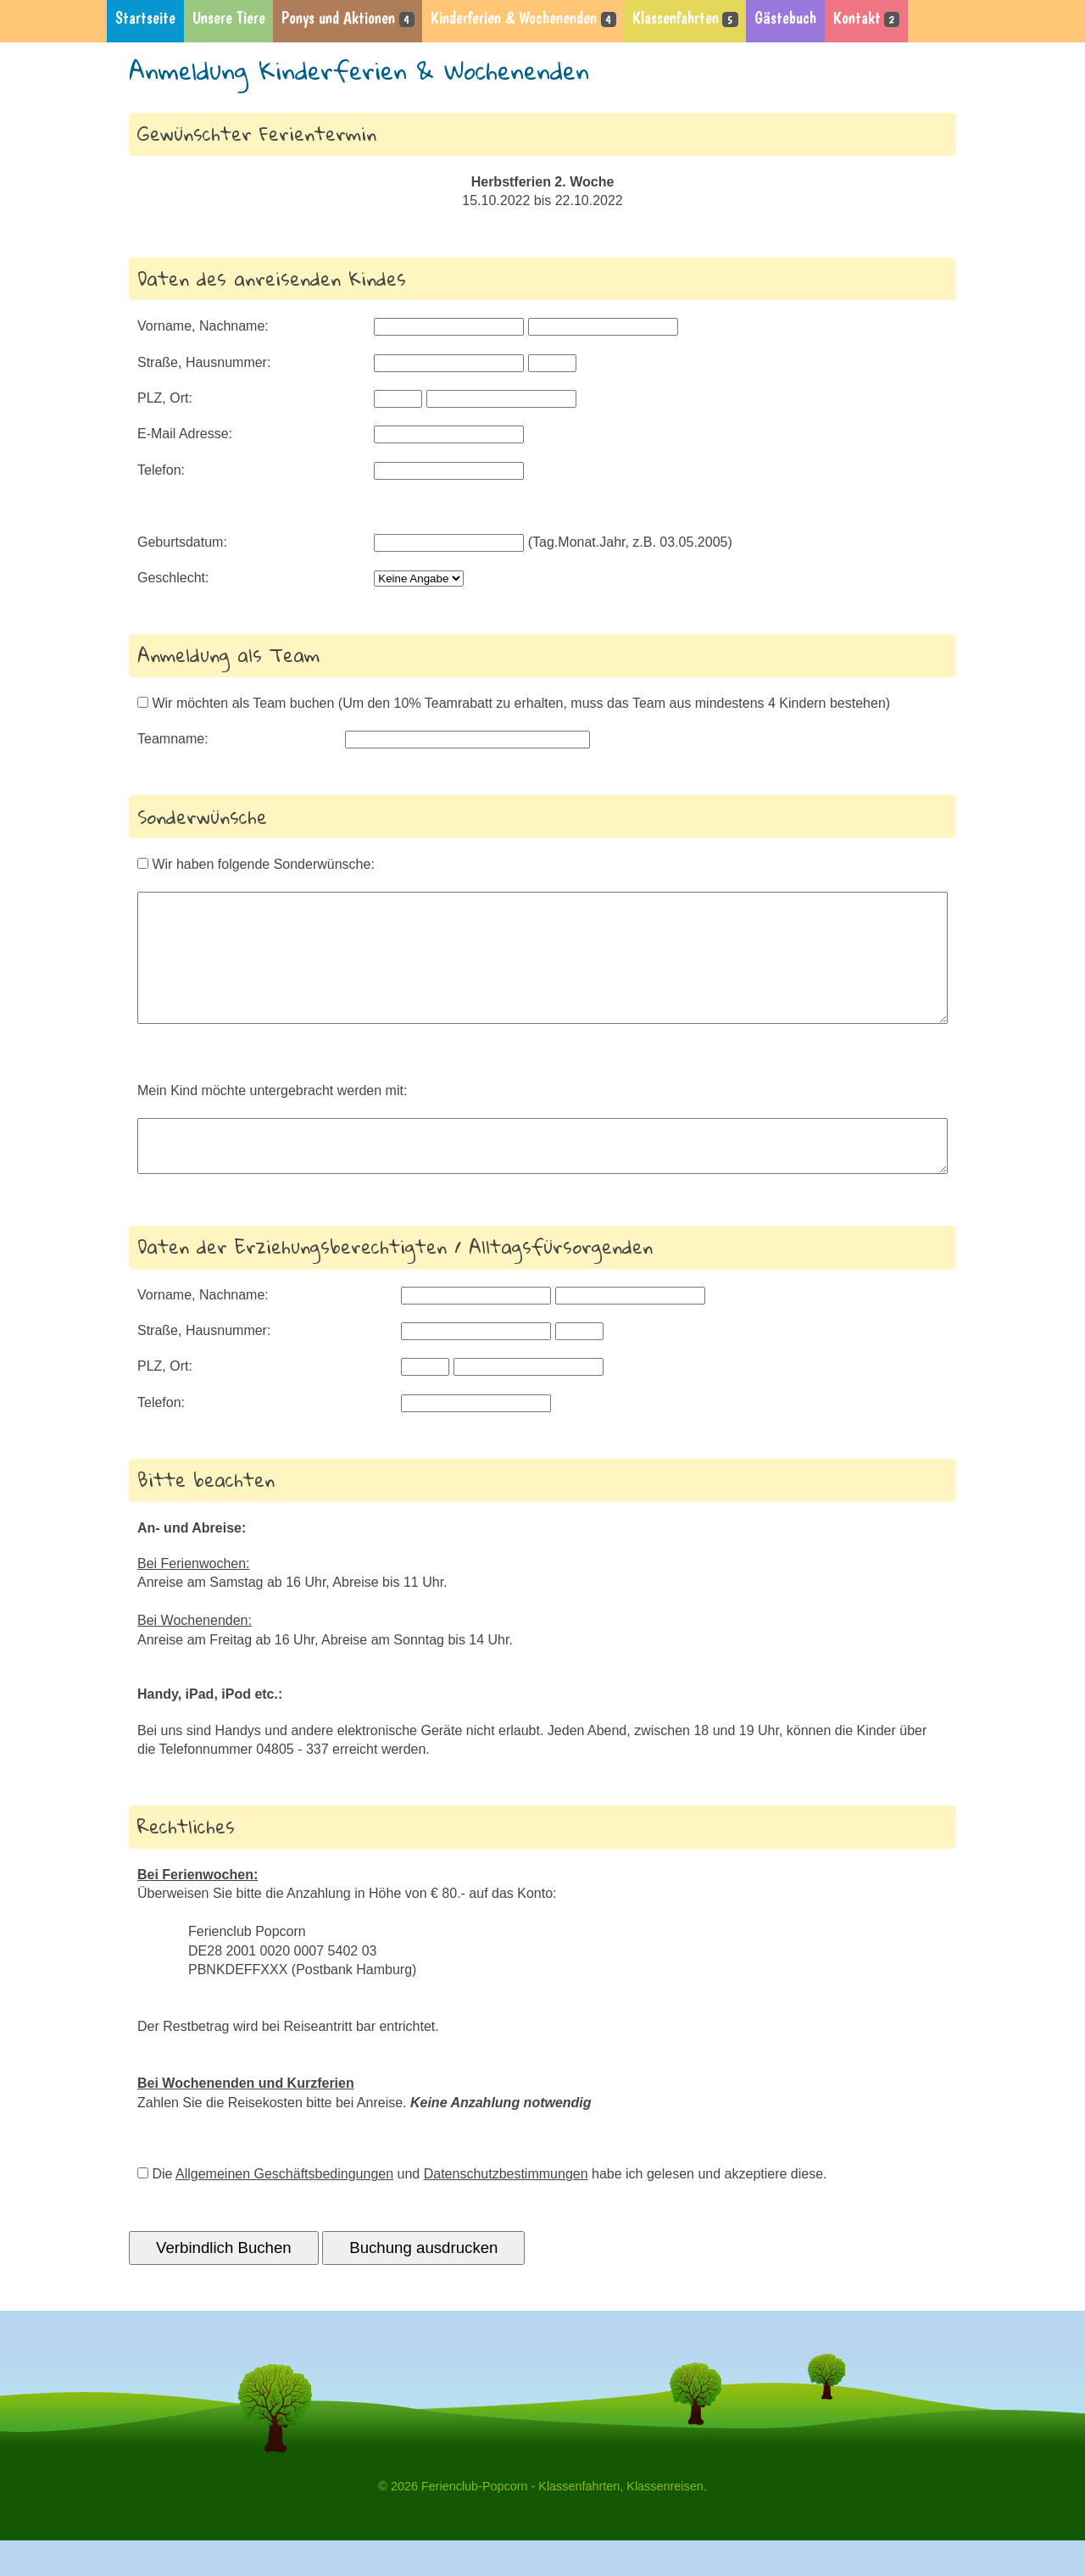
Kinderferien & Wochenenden (523, 18)
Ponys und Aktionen (347, 18)
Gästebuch (785, 18)
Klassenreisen (664, 2522)
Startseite (145, 18)
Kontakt (866, 18)
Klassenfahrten (684, 18)
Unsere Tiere (228, 18)
